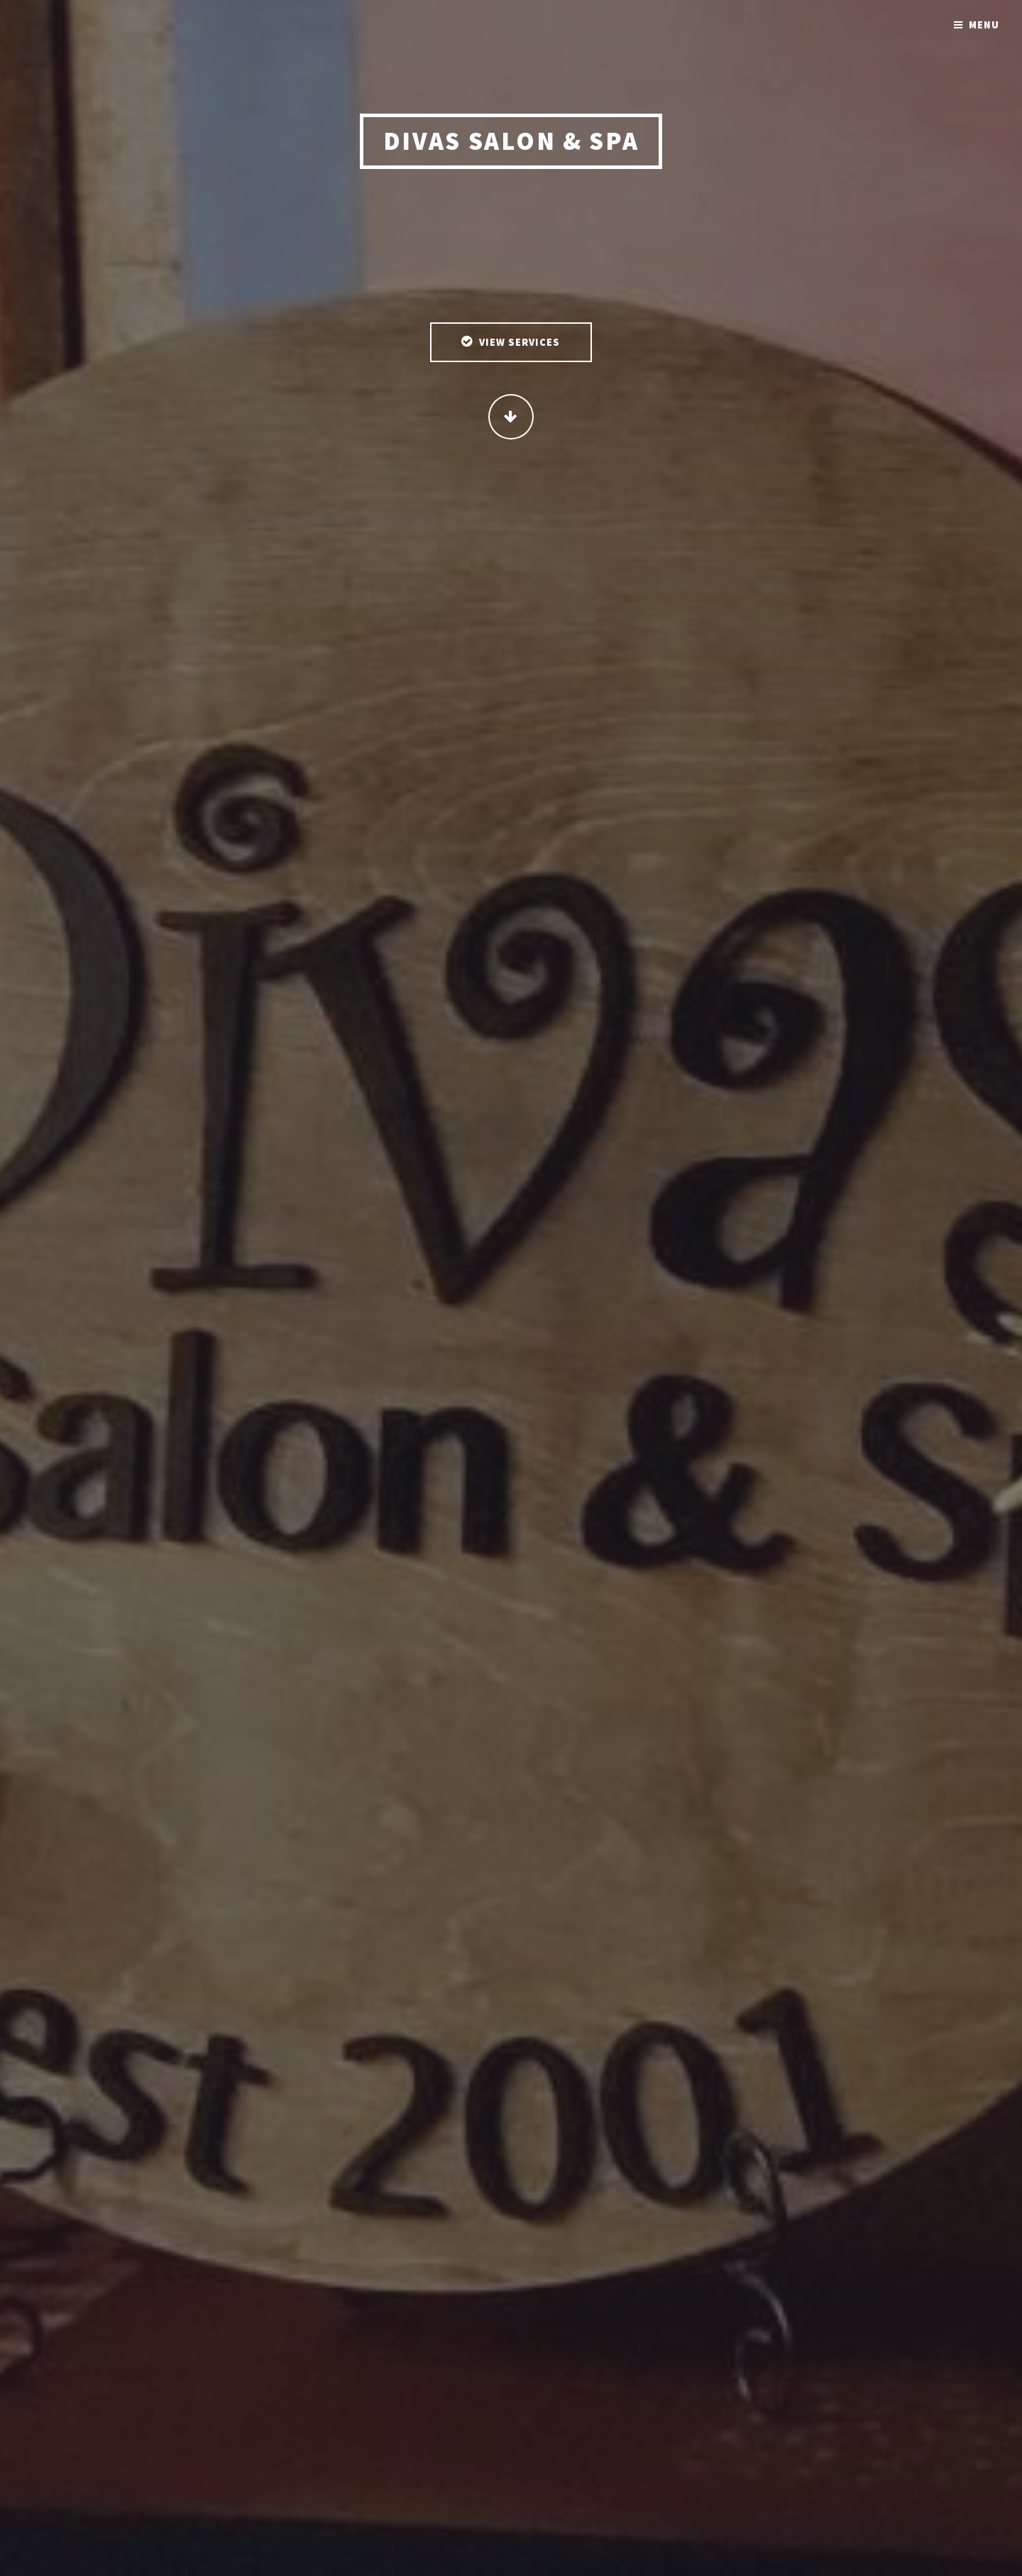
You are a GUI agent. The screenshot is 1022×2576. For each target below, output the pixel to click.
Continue (511, 418)
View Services (520, 343)
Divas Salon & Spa (511, 142)
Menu (984, 24)
